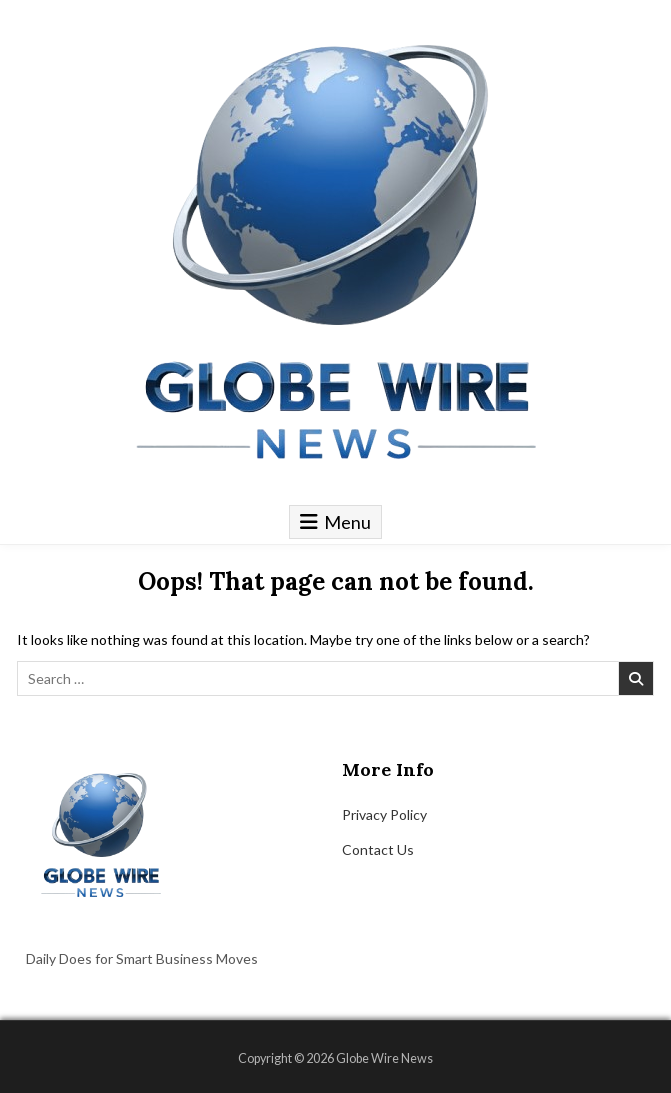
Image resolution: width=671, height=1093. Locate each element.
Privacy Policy (384, 814)
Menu (347, 522)
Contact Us (378, 849)
